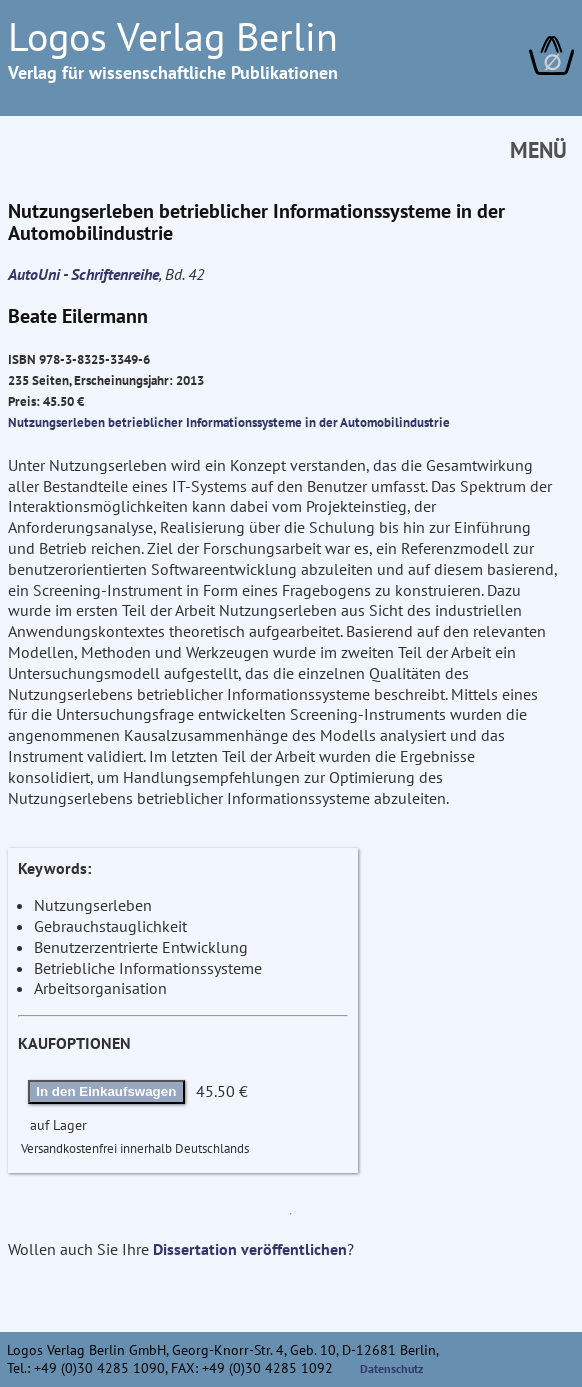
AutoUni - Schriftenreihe (83, 274)
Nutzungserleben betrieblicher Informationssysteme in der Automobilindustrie (229, 422)
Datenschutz (392, 1368)
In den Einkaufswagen (106, 1091)
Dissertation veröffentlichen (250, 1249)
